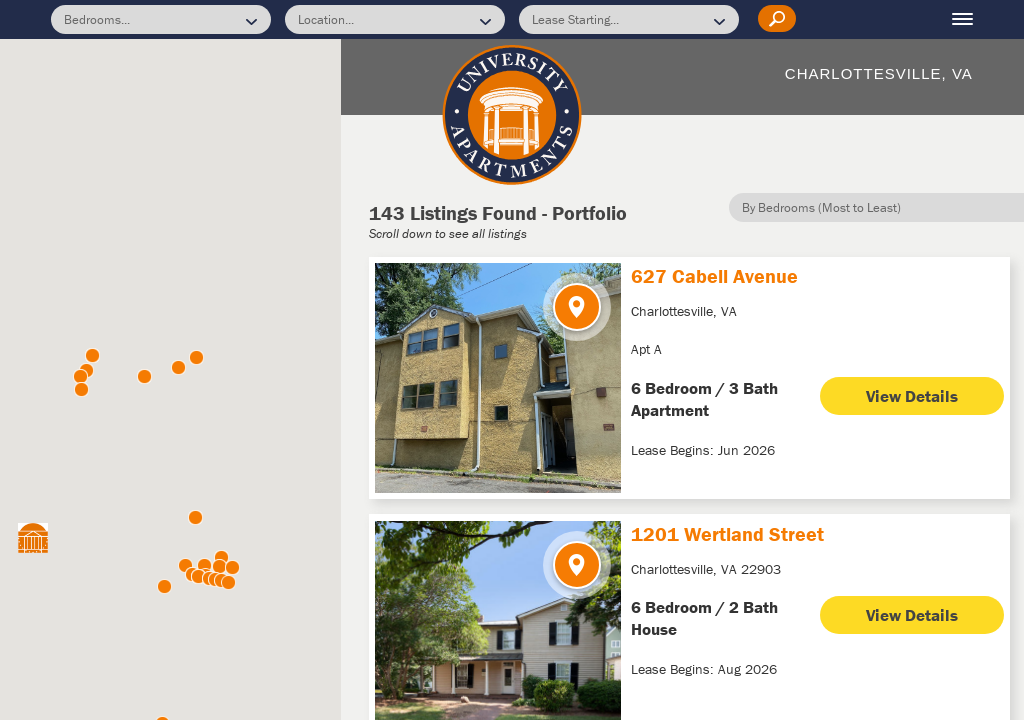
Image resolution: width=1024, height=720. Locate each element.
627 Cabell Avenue (714, 272)
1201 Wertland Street (727, 529)
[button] (228, 582)
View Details (912, 393)
